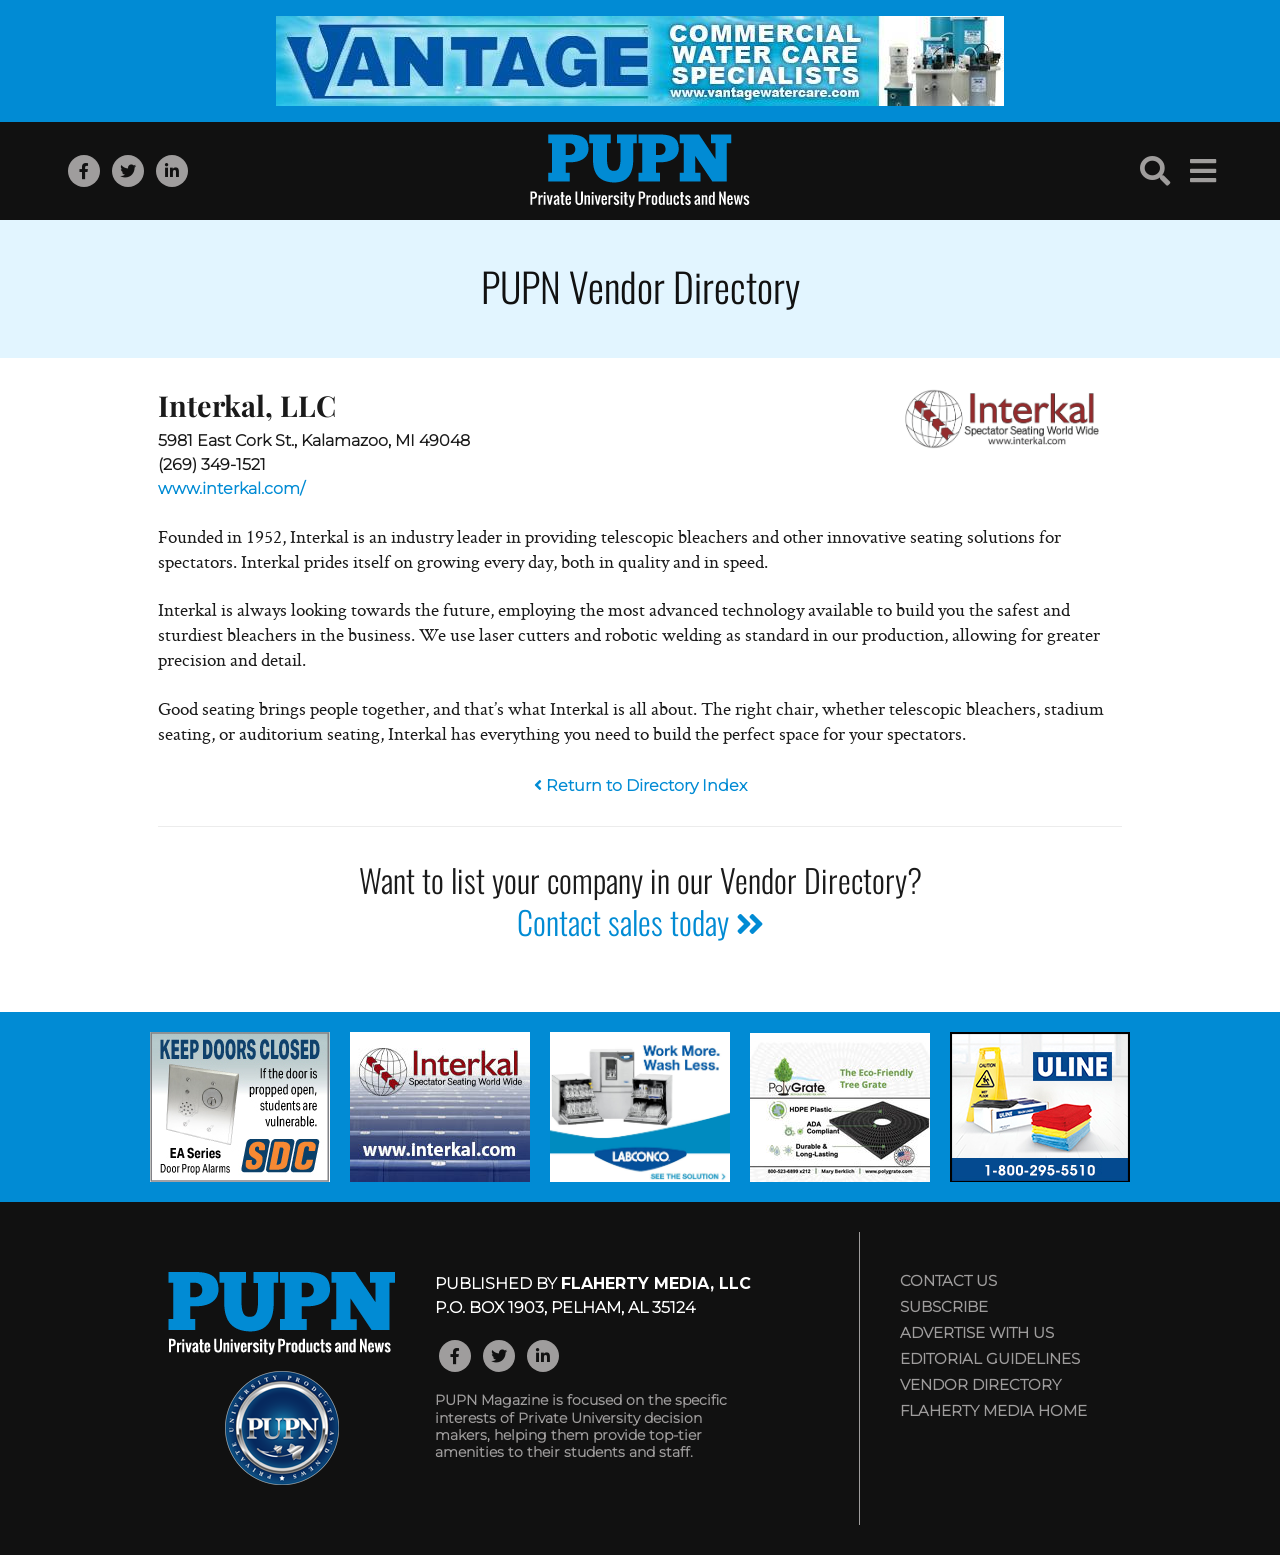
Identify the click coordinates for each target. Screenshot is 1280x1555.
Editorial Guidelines (990, 1358)
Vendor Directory (980, 1384)
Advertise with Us (977, 1332)
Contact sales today (640, 921)
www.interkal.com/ (231, 488)
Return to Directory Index (640, 785)
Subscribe (944, 1306)
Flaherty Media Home (993, 1410)
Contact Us (948, 1280)
